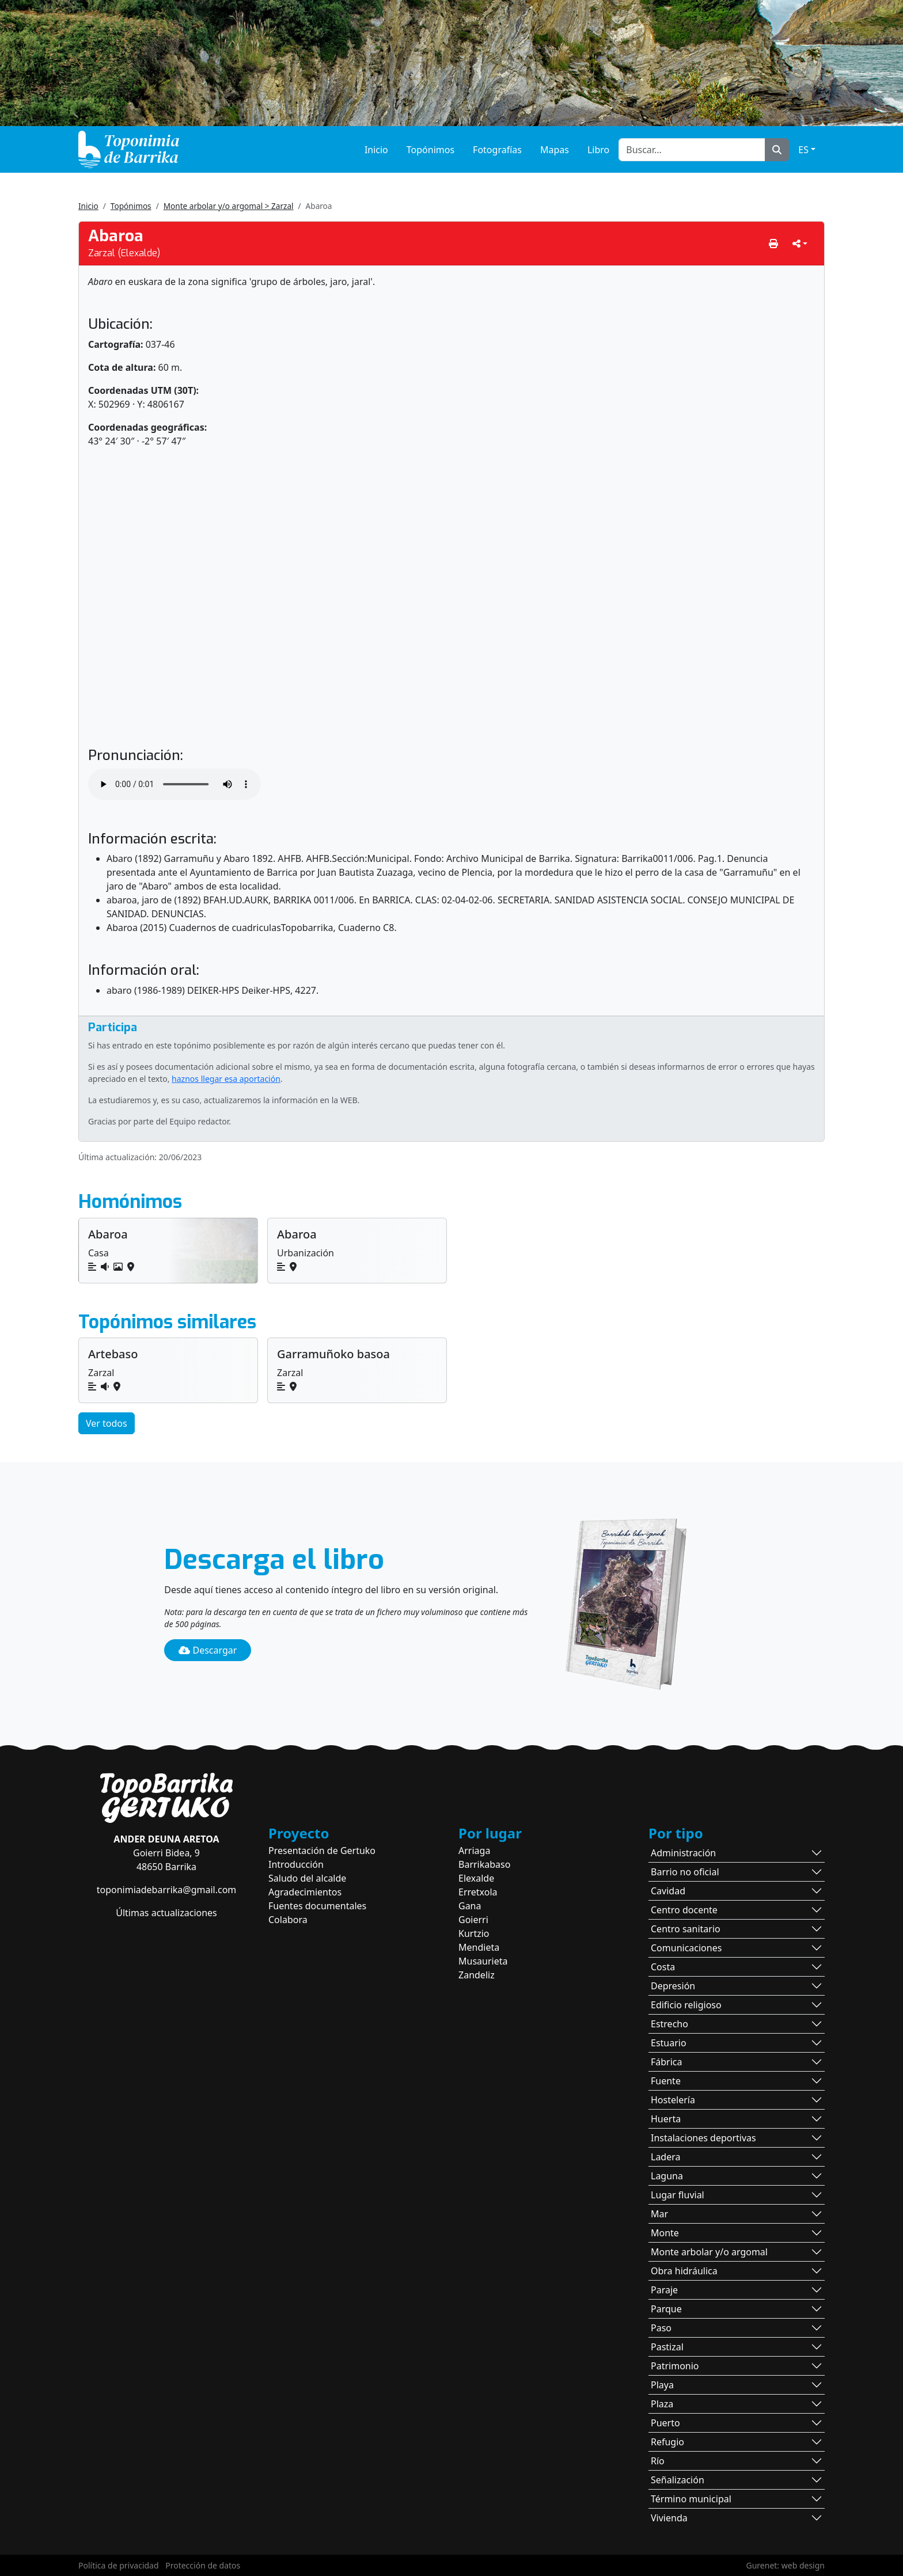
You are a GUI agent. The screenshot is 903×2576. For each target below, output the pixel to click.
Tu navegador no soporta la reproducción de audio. (174, 784)
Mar (659, 2214)
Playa (662, 2385)
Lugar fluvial (677, 2195)
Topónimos (430, 149)
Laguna (667, 2176)
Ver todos (106, 1423)
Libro (598, 149)
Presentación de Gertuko (321, 1850)
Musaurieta (482, 1961)
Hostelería (673, 2100)
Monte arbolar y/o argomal (709, 2252)
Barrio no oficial (685, 1871)
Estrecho (669, 2024)
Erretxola (478, 1892)
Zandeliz (476, 1975)
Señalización (677, 2480)
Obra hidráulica (684, 2271)
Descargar (208, 1650)
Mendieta (478, 1947)
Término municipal (691, 2499)
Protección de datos (202, 2565)
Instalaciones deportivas (703, 2138)
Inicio (376, 149)
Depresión (673, 1986)
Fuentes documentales (317, 1905)
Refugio (667, 2442)
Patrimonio (675, 2366)
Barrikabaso (484, 1864)
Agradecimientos (305, 1892)
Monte (665, 2233)
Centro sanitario (685, 1928)
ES (803, 149)
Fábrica (666, 2062)
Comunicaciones (686, 1948)
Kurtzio (474, 1933)
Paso (661, 2328)
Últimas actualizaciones (166, 1912)
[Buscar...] (692, 149)
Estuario (668, 2043)
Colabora (288, 1919)
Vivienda (669, 2518)
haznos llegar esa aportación (226, 1078)
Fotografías (497, 149)
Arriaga (474, 1850)
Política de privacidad (118, 2565)
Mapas (554, 149)
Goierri (473, 1919)
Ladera (666, 2157)
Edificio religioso (686, 2005)
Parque (666, 2309)
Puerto (665, 2423)
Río (658, 2461)
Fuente (666, 2081)
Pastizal (667, 2347)
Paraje (664, 2290)
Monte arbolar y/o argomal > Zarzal (229, 205)
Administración (683, 1852)
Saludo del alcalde (307, 1878)
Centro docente (684, 1909)
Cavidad (668, 1890)
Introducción (296, 1864)
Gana (469, 1905)
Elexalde (476, 1878)
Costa (663, 1967)
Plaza (662, 2404)
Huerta (666, 2119)
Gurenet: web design (785, 2565)
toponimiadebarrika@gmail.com (167, 1889)
